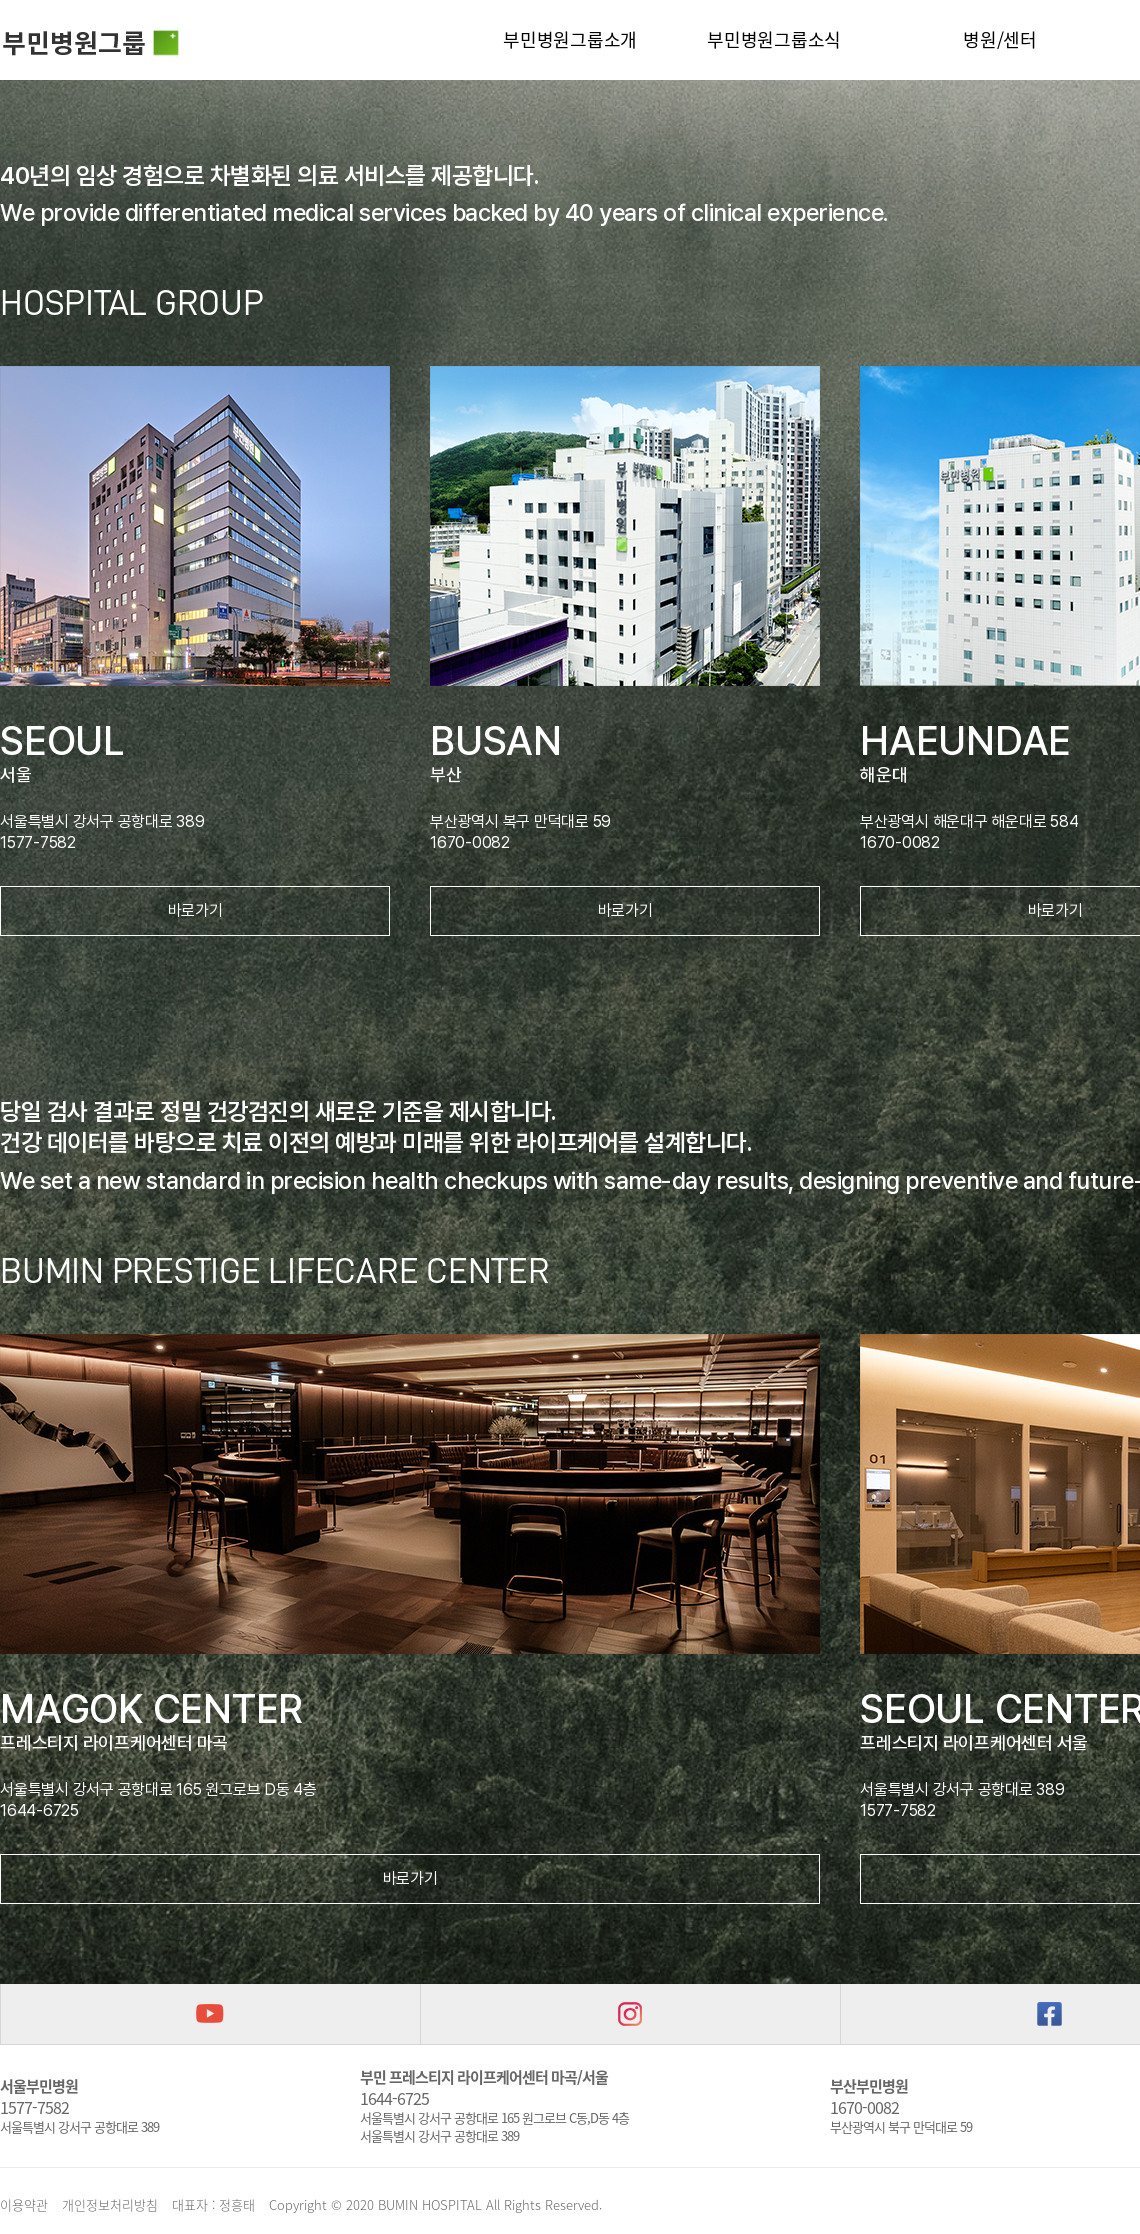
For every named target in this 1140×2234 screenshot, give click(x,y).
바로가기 (195, 910)
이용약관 (24, 2204)
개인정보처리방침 (110, 2204)
